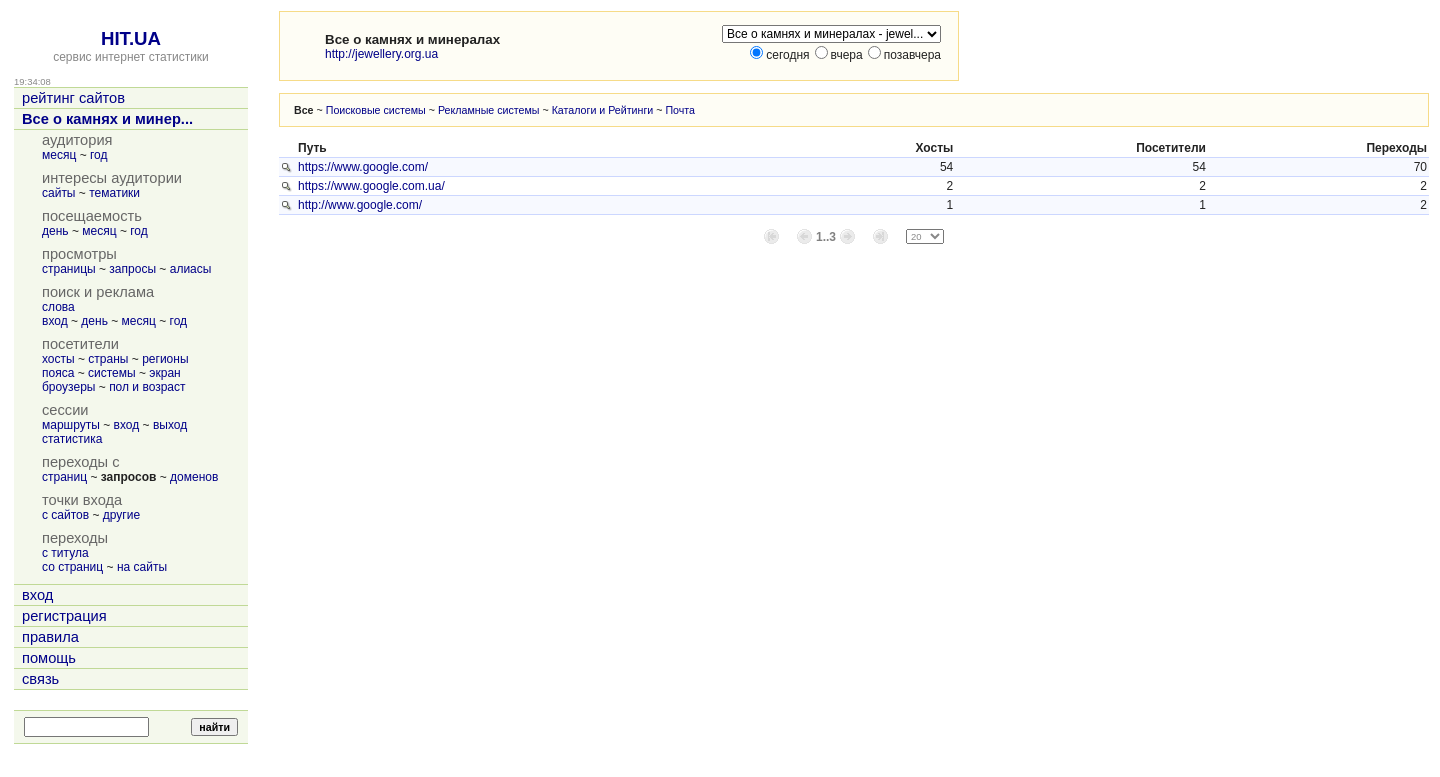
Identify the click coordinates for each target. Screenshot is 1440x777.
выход (170, 425)
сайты (59, 193)
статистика (72, 439)
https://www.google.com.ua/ (371, 186)
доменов (194, 477)
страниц (64, 477)
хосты (58, 359)
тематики (114, 193)
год (99, 155)
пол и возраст (147, 387)
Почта (680, 110)
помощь (49, 658)
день (55, 231)
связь (40, 679)
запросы (132, 269)
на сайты (142, 567)
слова (58, 307)
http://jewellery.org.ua (381, 54)
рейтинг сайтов (73, 98)
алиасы (191, 269)
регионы (165, 359)
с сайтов (65, 515)
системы (112, 373)
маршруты (71, 425)
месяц (59, 155)
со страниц (72, 567)
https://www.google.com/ (363, 167)
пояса (58, 373)
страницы (69, 269)
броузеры (68, 387)
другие (121, 515)
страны (108, 359)
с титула (65, 553)
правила (50, 637)
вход (55, 321)
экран (164, 373)
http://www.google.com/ (360, 205)
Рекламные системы (489, 110)
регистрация (64, 616)
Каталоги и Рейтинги (603, 110)
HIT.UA (131, 38)
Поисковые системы (376, 110)
